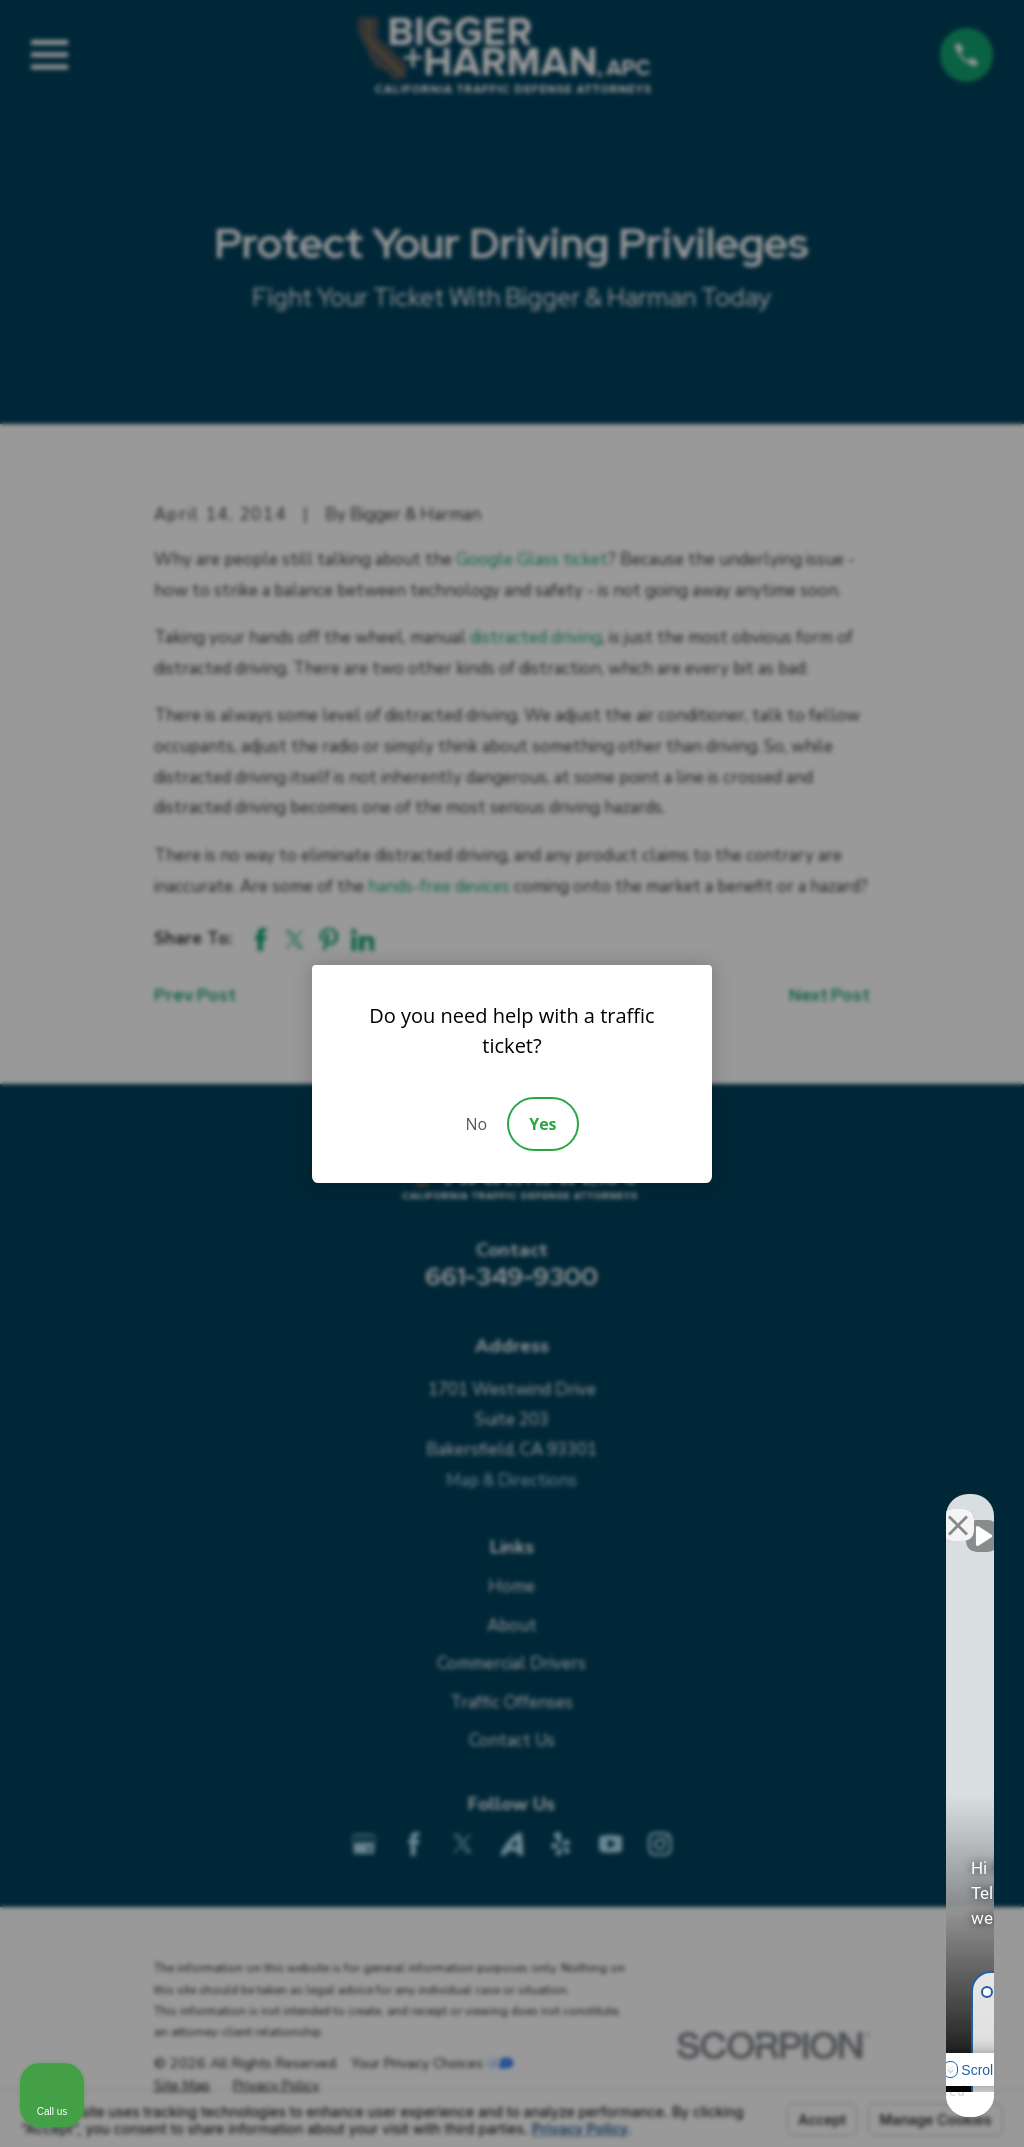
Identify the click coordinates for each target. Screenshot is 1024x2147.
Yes (542, 1124)
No (476, 1124)
